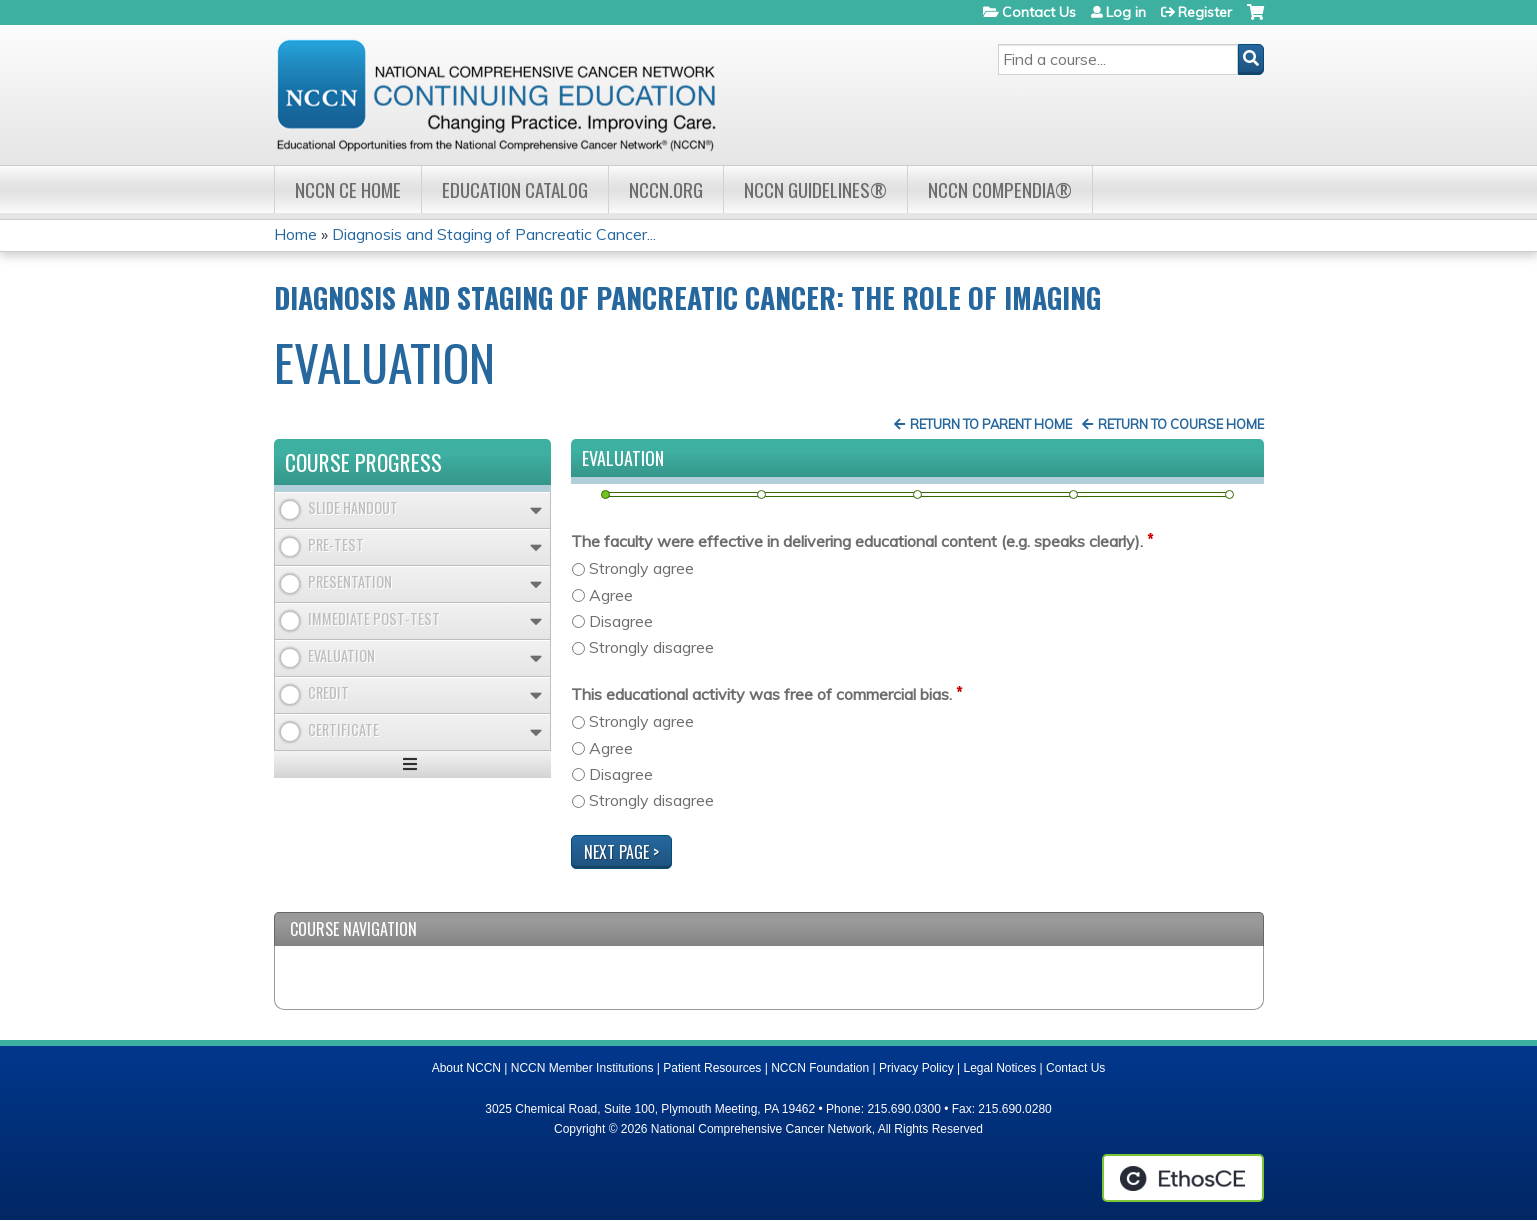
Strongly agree (641, 568)
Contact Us (1039, 12)
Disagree (621, 621)
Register (1205, 12)
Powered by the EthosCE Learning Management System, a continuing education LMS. (1183, 1178)
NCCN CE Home (348, 189)
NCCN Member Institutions (582, 1068)
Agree (611, 595)
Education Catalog (515, 189)
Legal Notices (999, 1068)
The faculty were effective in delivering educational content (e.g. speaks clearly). (857, 541)
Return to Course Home (1181, 424)
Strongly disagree (651, 647)
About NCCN (466, 1068)
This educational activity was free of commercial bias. (761, 694)
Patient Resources (712, 1068)
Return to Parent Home (991, 424)
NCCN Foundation (820, 1068)
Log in (1126, 12)
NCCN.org (666, 189)
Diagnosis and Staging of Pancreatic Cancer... (494, 234)
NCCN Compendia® (1000, 189)
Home (295, 234)
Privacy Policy (916, 1068)
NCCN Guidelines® (815, 189)
